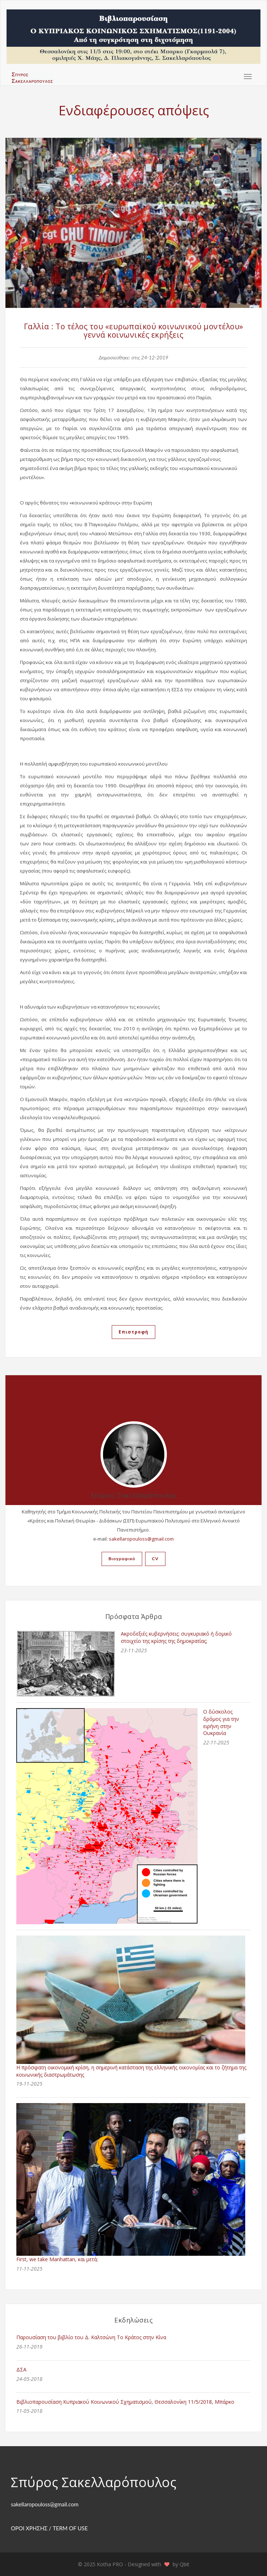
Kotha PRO (110, 2564)
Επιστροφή (133, 1332)
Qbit (184, 2564)
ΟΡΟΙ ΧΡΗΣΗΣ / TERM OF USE (49, 2528)
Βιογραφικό (121, 1558)
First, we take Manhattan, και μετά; (57, 2259)
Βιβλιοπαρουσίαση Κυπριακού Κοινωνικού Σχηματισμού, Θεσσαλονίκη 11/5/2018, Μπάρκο (125, 2401)
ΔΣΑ (21, 2369)
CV (155, 1558)
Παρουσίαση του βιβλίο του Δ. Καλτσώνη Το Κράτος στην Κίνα (91, 2337)
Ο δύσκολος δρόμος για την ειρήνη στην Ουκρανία (221, 1722)
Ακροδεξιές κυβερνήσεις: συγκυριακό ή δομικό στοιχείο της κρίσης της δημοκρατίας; (176, 1637)
